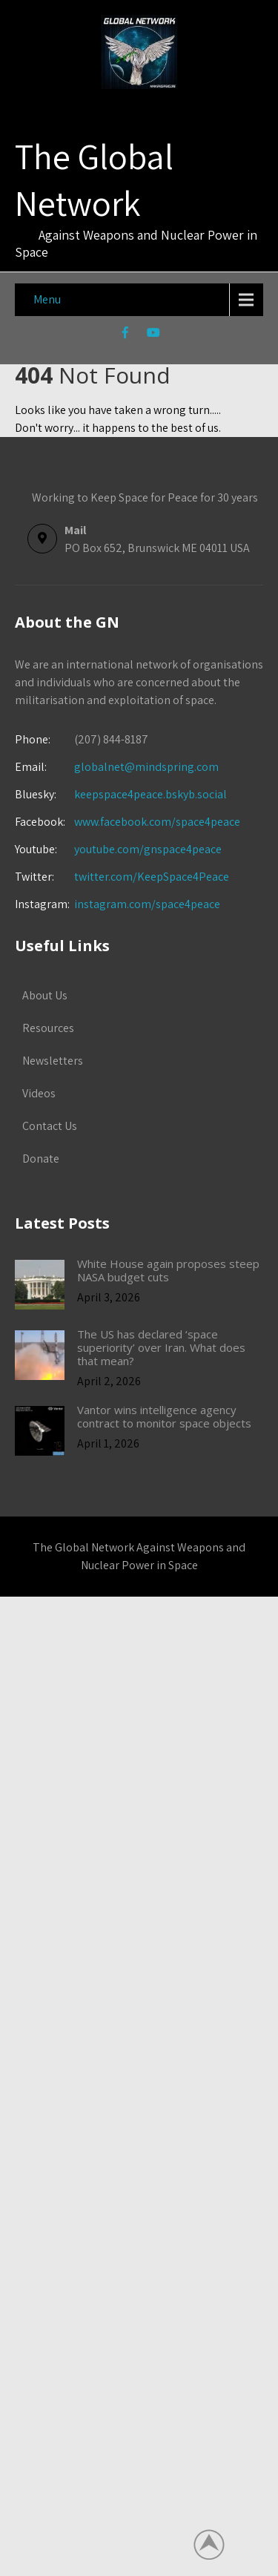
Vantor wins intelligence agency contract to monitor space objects (164, 1416)
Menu (47, 299)
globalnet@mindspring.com (117, 767)
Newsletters (52, 1060)
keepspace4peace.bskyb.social (150, 794)
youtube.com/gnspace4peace (148, 849)
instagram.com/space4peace (147, 904)
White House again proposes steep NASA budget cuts (168, 1270)
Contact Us (49, 1126)
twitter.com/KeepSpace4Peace (151, 876)
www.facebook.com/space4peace (157, 821)
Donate (40, 1158)
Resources (48, 1028)
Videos (39, 1093)
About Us (44, 995)
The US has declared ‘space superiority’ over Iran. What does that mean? (161, 1347)
